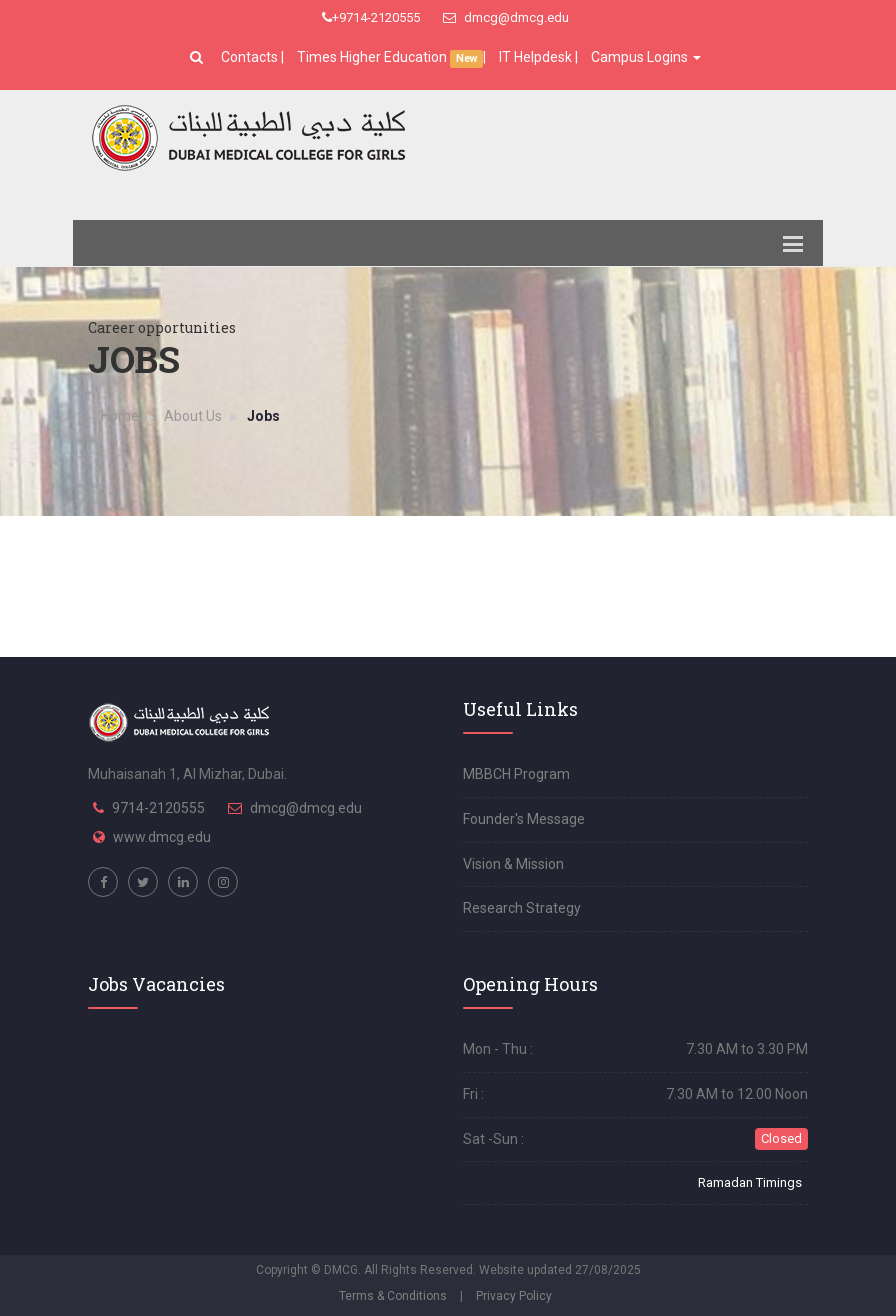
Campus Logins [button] (646, 57)
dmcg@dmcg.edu (506, 17)
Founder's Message (524, 819)
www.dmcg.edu (162, 837)
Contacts (251, 57)
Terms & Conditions (393, 1296)
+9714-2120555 (371, 17)
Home (120, 416)
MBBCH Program (516, 774)
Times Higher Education (373, 57)
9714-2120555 (158, 808)
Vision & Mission (513, 864)
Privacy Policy (514, 1296)
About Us (193, 416)
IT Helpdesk (535, 57)
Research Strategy (522, 908)
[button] (199, 57)
